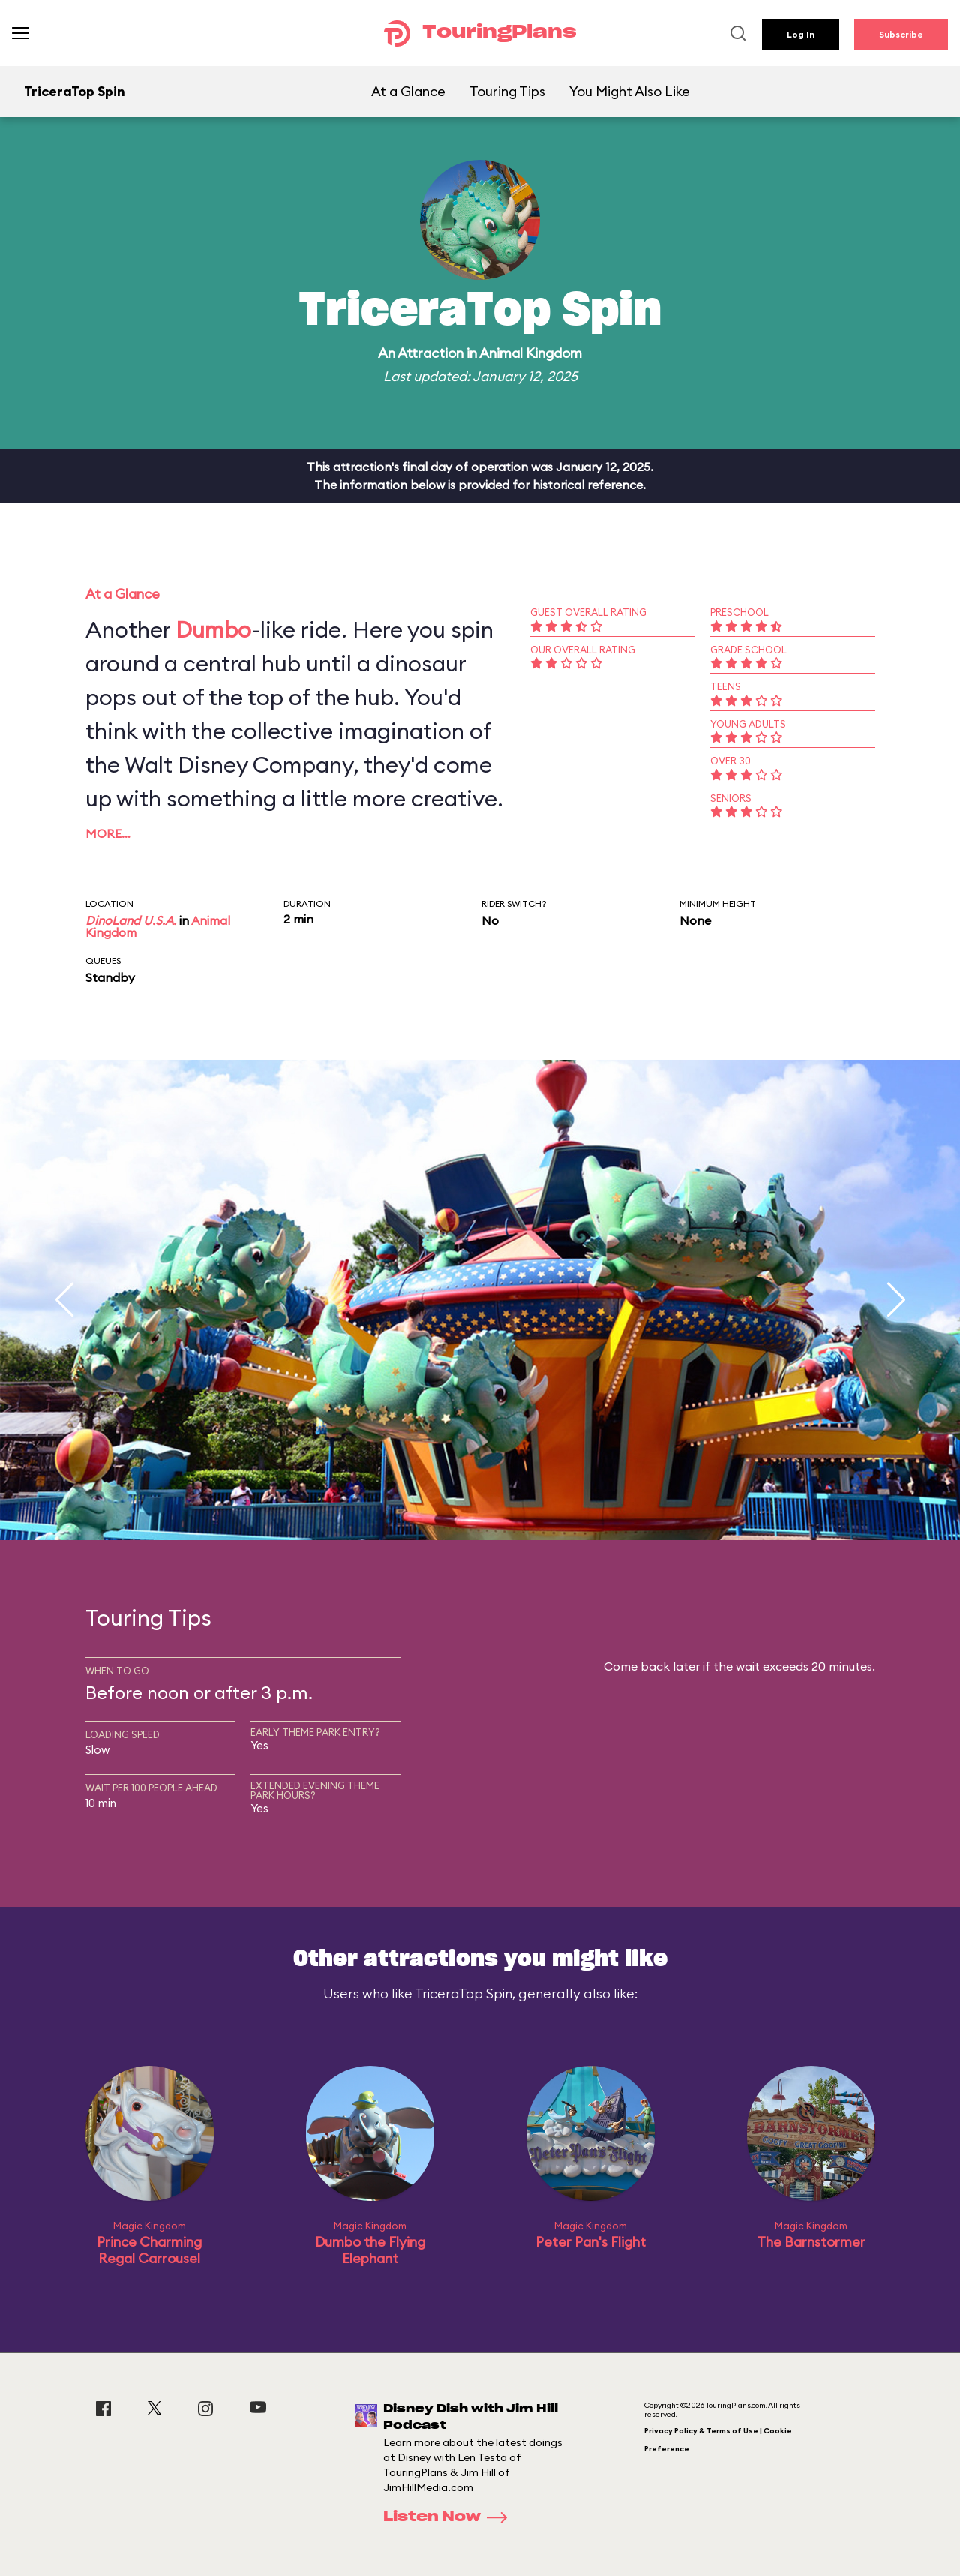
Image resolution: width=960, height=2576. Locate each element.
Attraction (431, 353)
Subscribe (901, 34)
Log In (800, 34)
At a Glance (408, 91)
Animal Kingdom (530, 353)
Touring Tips (507, 91)
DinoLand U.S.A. (131, 920)
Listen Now (450, 2517)
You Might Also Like (629, 91)
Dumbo (213, 629)
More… (108, 833)
